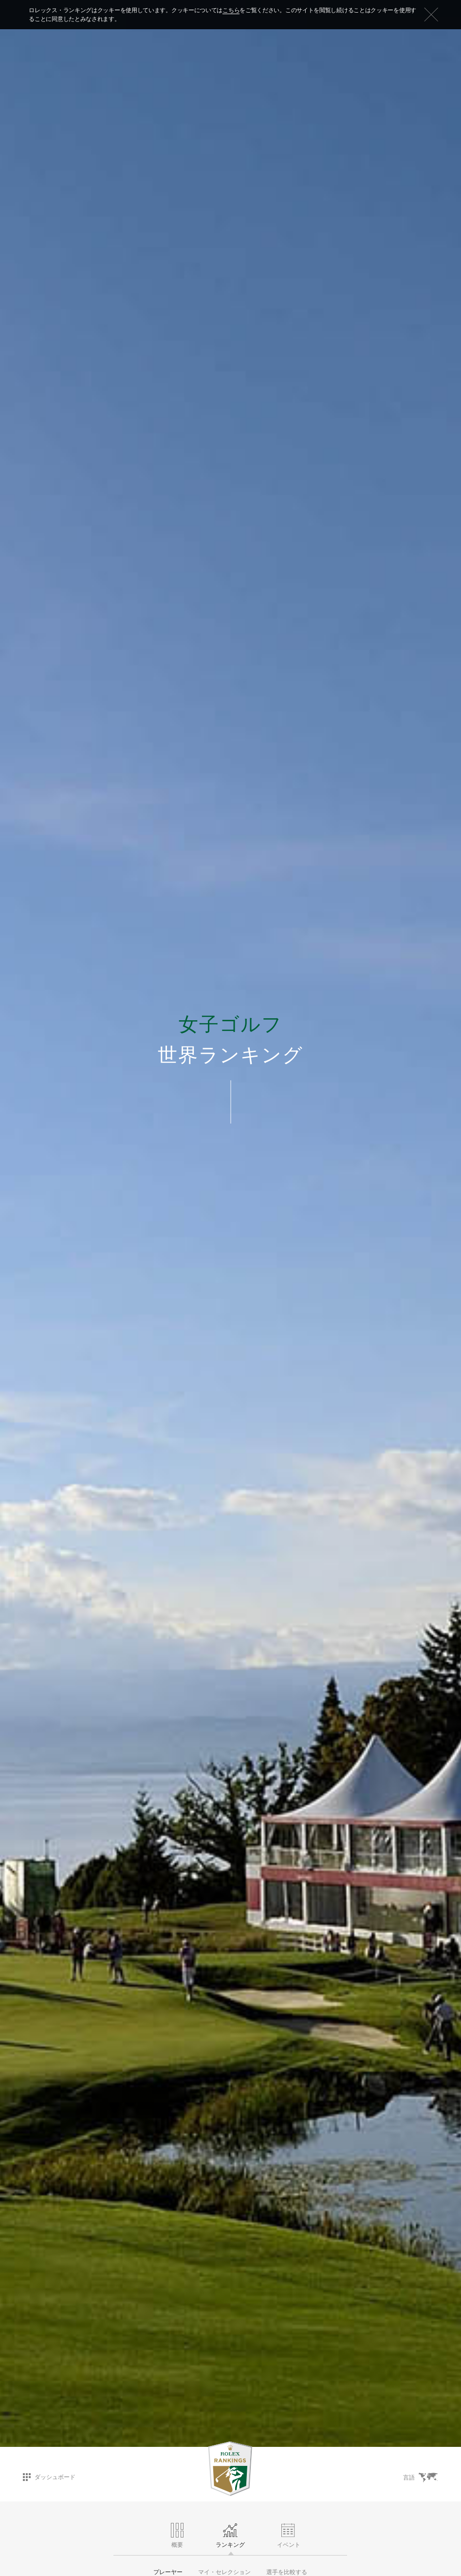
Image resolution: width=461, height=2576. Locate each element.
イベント (288, 2535)
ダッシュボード (49, 2477)
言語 (420, 2477)
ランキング (230, 2535)
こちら (231, 10)
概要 (177, 2535)
